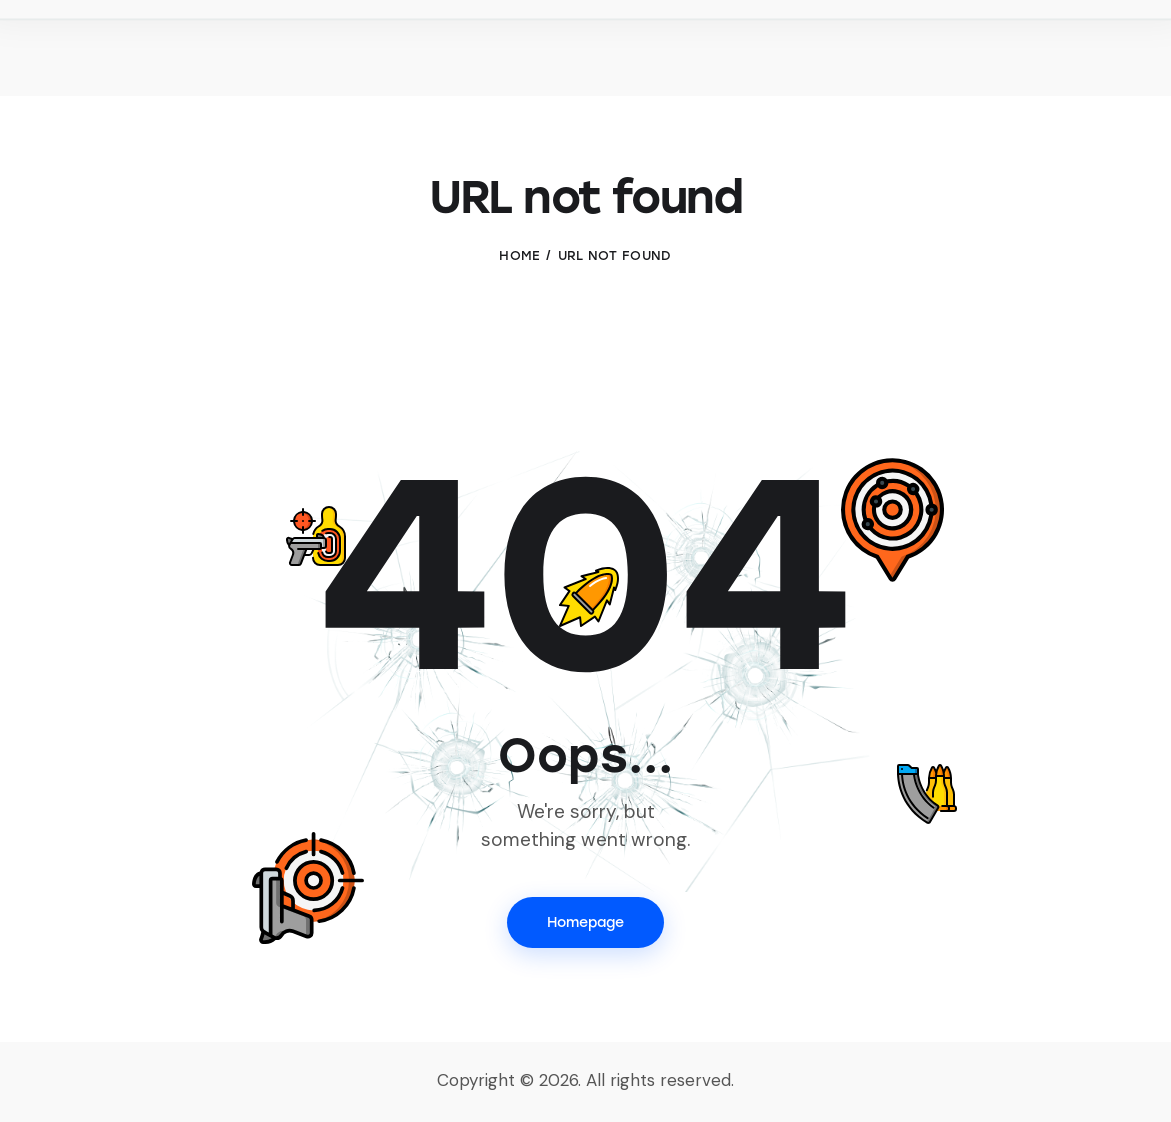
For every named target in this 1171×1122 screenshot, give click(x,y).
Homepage (585, 922)
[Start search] (1128, 51)
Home (519, 255)
